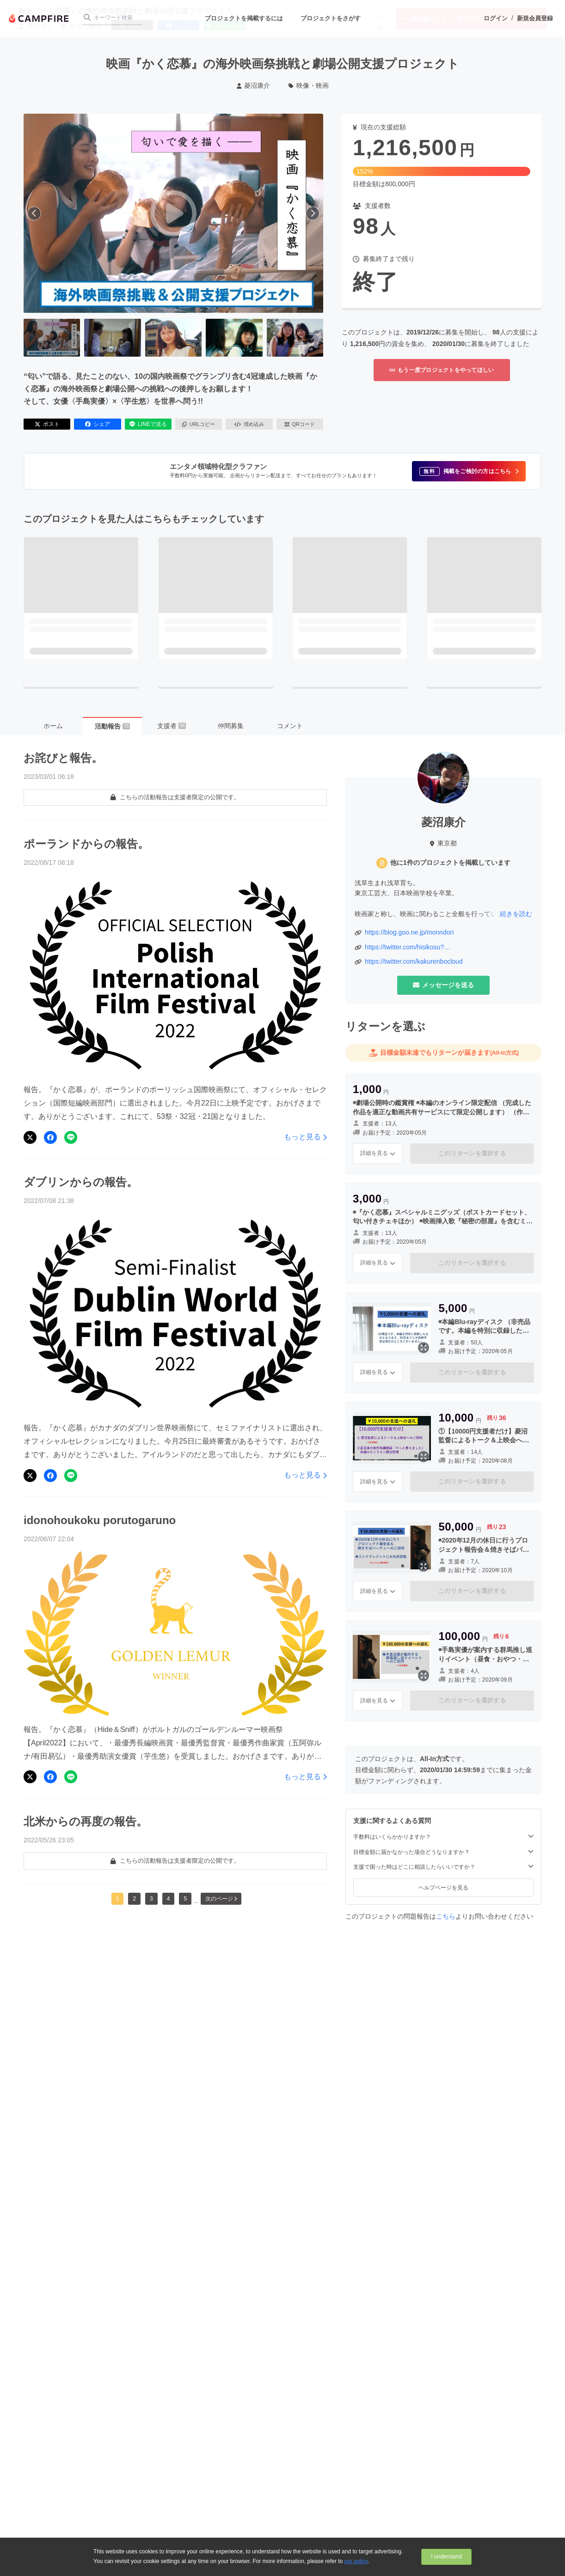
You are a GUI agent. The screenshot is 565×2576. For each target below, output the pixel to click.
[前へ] (34, 213)
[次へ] (312, 213)
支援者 (171, 725)
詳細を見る (377, 1153)
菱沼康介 (253, 85)
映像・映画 (309, 85)
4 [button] (168, 1899)
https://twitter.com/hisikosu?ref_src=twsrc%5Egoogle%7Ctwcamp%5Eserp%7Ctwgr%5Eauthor (448, 947)
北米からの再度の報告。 (85, 1821)
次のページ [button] (221, 1899)
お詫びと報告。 (63, 758)
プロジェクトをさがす (331, 18)
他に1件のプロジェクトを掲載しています (450, 862)
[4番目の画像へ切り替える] (234, 338)
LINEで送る (148, 424)
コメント (290, 725)
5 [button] (185, 1899)
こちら (445, 1916)
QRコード (300, 424)
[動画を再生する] (173, 213)
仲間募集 (231, 725)
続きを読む (516, 913)
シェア (97, 424)
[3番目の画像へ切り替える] (173, 338)
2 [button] (134, 1899)
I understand (446, 2556)
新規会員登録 (535, 18)
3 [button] (151, 1899)
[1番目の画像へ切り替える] (52, 338)
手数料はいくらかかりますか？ (443, 1836)
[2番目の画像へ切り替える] (112, 338)
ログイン (496, 18)
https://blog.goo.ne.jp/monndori (409, 932)
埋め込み (249, 424)
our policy (356, 2561)
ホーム (53, 725)
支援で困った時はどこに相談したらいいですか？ (443, 1866)
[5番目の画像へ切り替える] (295, 338)
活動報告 (112, 726)
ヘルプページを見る (443, 1887)
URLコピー (198, 424)
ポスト (47, 424)
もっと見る (305, 1137)
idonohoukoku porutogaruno (100, 1520)
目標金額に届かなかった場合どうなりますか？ (443, 1851)
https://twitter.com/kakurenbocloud (414, 961)
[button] (469, 471)
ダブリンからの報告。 (81, 1182)
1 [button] (117, 1899)
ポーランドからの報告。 (86, 844)
